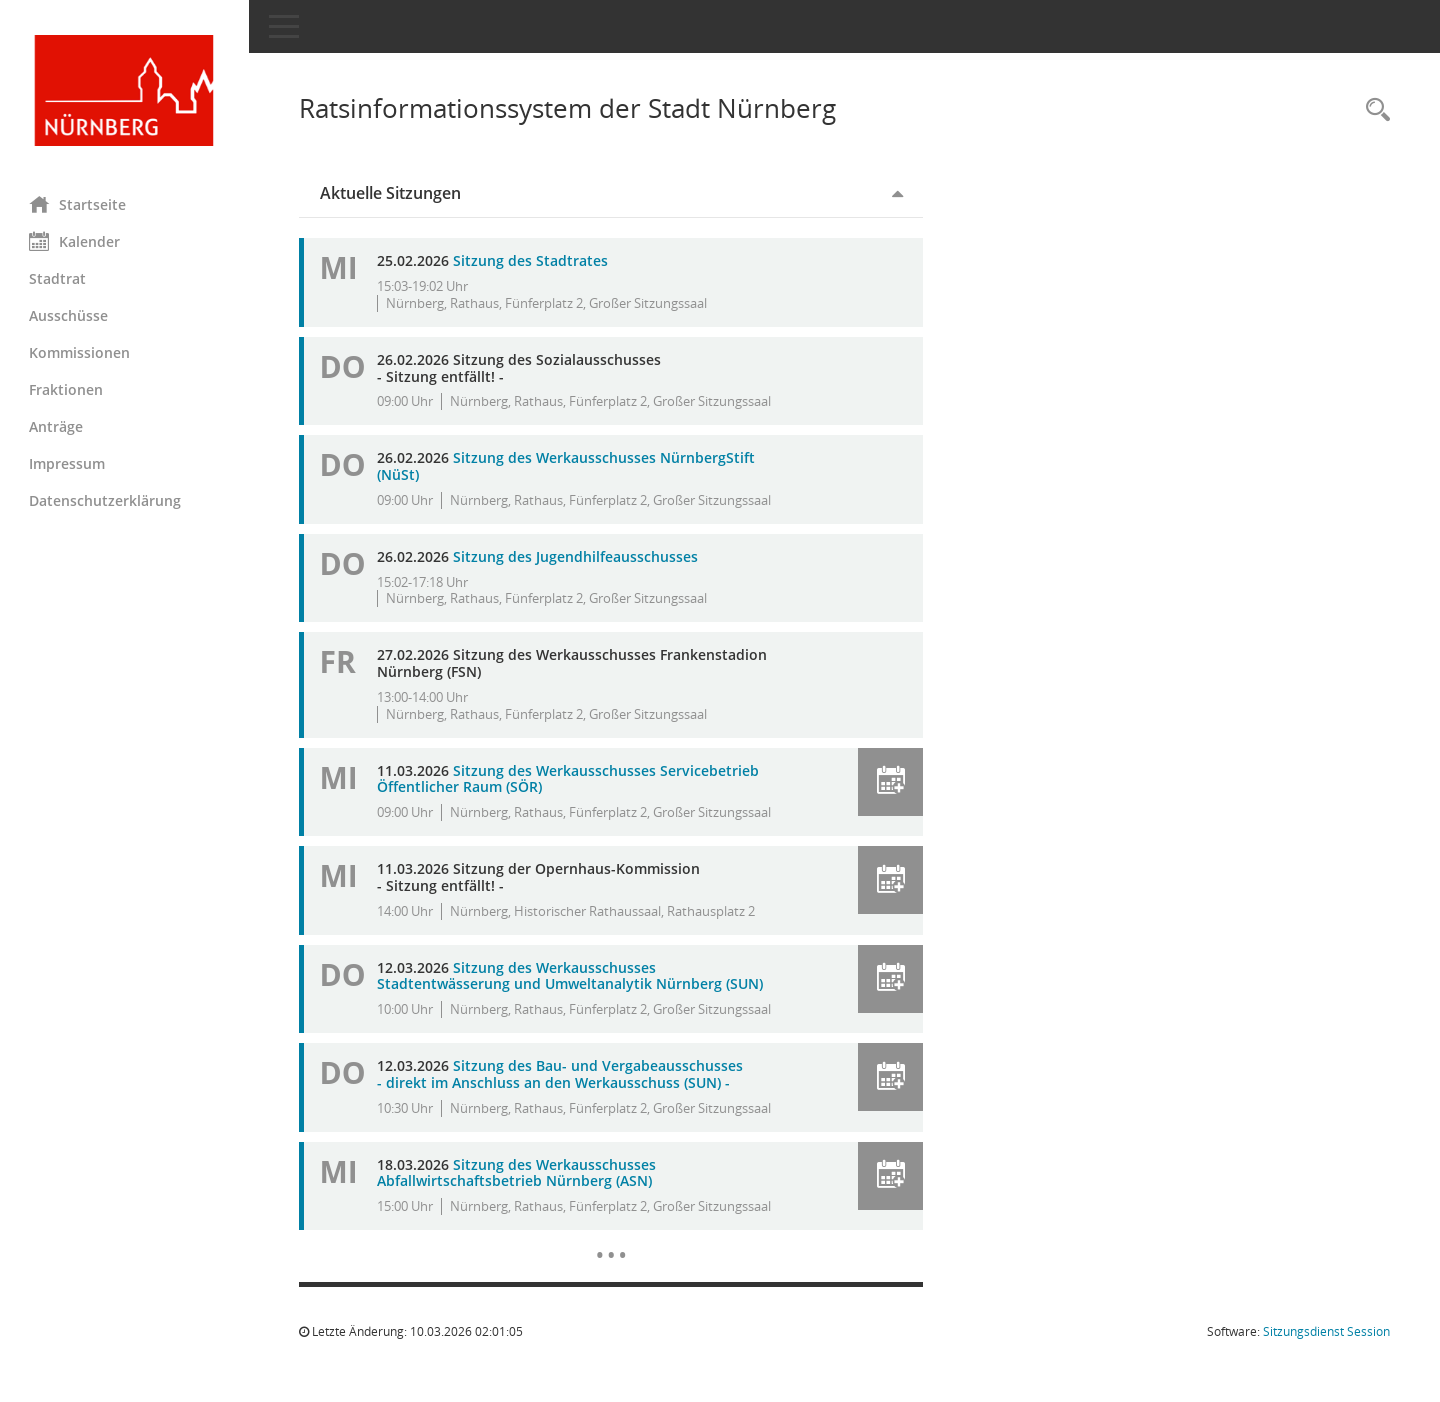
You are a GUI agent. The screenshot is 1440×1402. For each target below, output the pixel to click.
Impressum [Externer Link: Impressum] (68, 463)
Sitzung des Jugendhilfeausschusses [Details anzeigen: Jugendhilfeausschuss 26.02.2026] (576, 556)
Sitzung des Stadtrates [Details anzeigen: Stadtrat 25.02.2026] (531, 260)
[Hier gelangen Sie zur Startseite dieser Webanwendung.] (125, 90)
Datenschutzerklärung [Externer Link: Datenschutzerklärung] (106, 500)
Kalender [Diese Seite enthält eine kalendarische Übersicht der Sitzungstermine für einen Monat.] (75, 241)
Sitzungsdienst (1326, 1331)
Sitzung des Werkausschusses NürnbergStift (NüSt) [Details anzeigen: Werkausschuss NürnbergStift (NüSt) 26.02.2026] (567, 466)
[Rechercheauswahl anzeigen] (1373, 110)
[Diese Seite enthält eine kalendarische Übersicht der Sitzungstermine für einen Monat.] (611, 1240)
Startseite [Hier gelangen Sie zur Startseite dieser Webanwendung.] (78, 204)
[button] (890, 782)
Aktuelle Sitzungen (391, 193)
